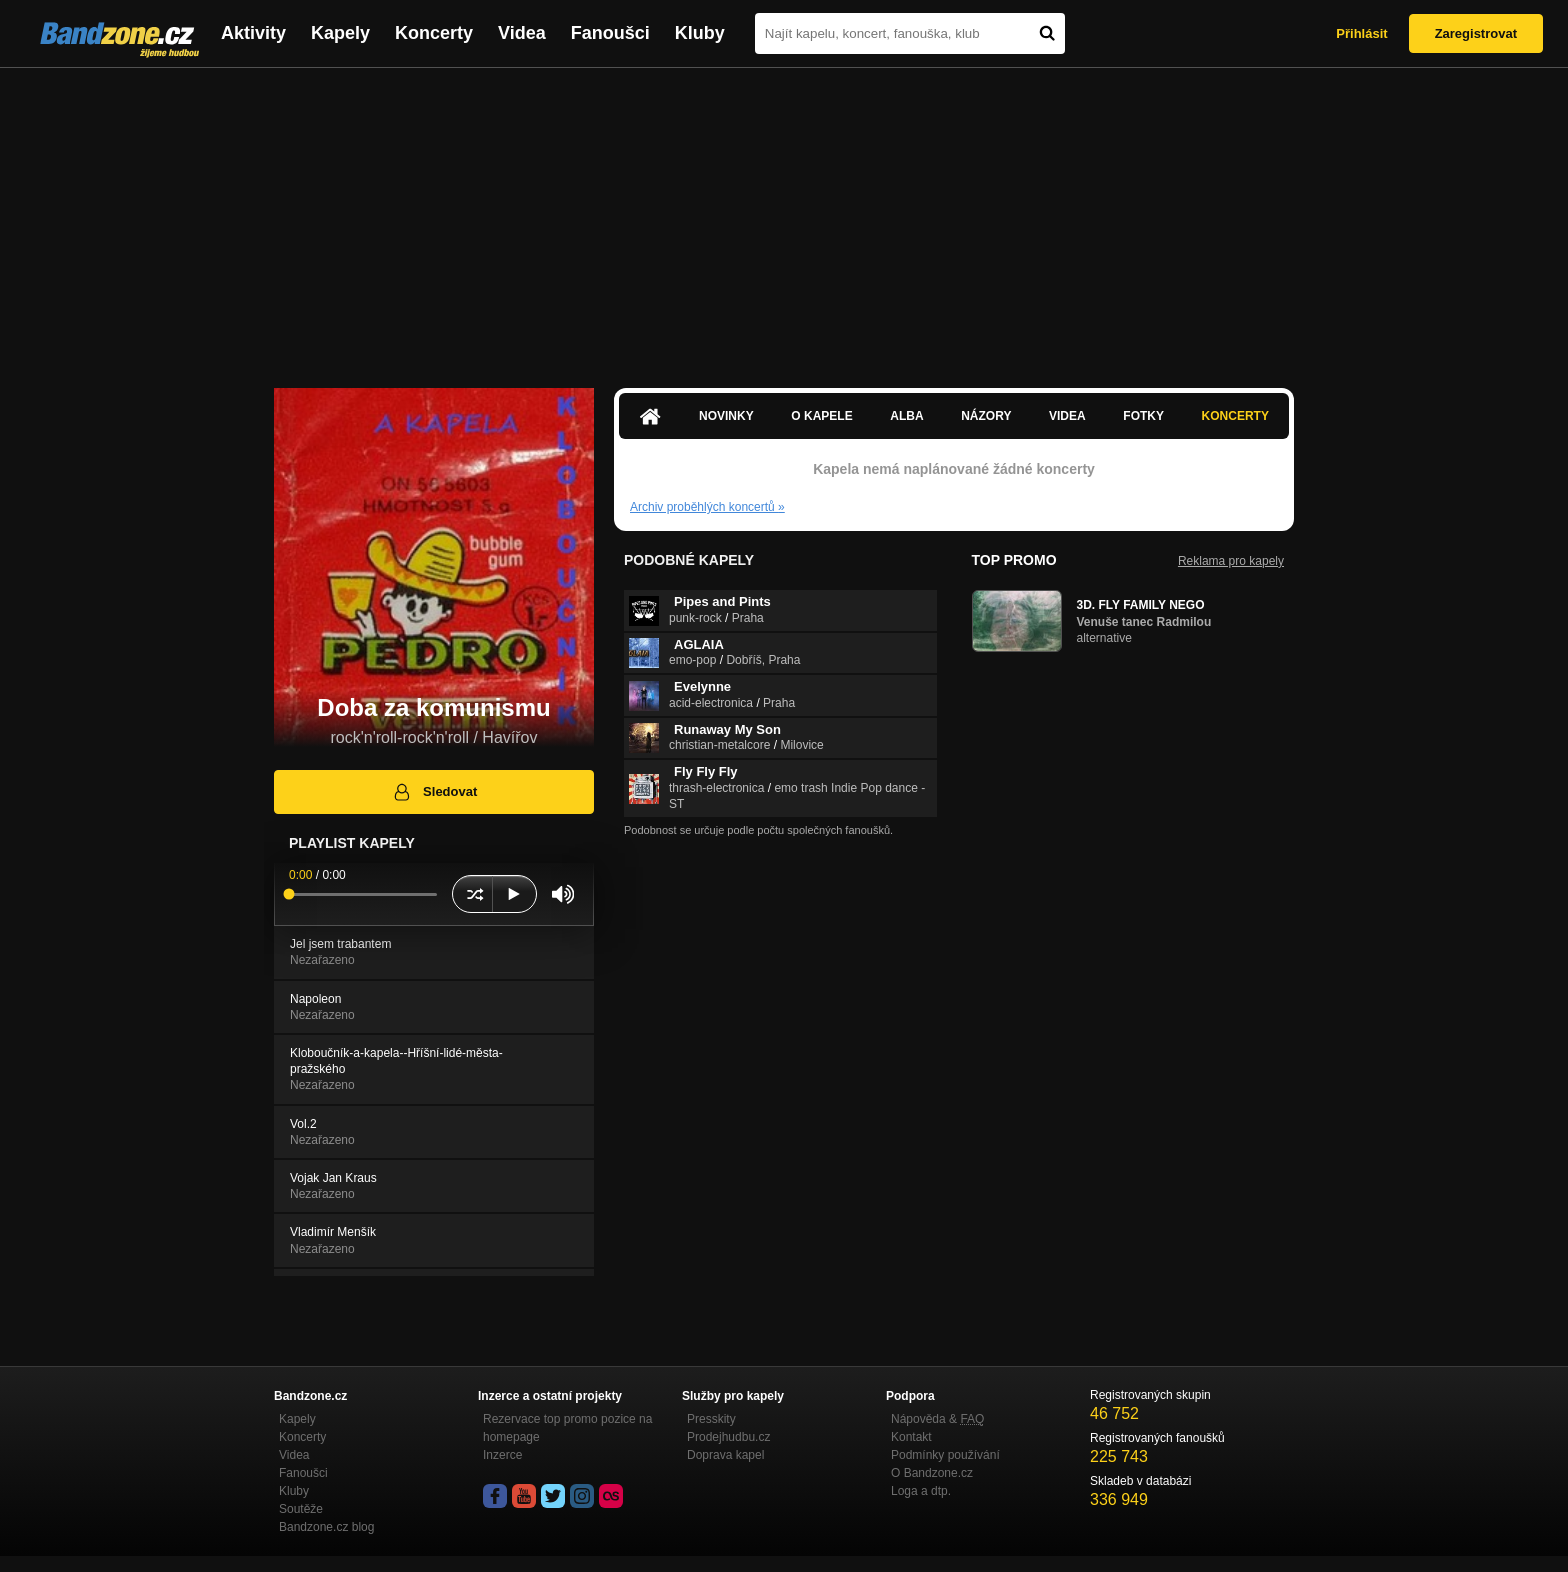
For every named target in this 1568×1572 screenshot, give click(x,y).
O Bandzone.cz (932, 1473)
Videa (522, 33)
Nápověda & (937, 1419)
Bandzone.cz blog (326, 1527)
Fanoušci (610, 33)
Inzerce (502, 1455)
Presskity (711, 1419)
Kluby (700, 33)
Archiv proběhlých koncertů (707, 507)
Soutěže (301, 1509)
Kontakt (911, 1437)
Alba (906, 416)
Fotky (1143, 416)
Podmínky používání (945, 1455)
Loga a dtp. (921, 1491)
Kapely (340, 33)
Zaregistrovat (1476, 33)
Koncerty (434, 33)
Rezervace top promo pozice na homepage (567, 1428)
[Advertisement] (784, 218)
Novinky (726, 416)
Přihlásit (1361, 33)
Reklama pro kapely (1231, 561)
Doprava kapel (725, 1455)
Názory (986, 416)
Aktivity (253, 33)
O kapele (821, 416)
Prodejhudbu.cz (728, 1437)
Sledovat (434, 792)
